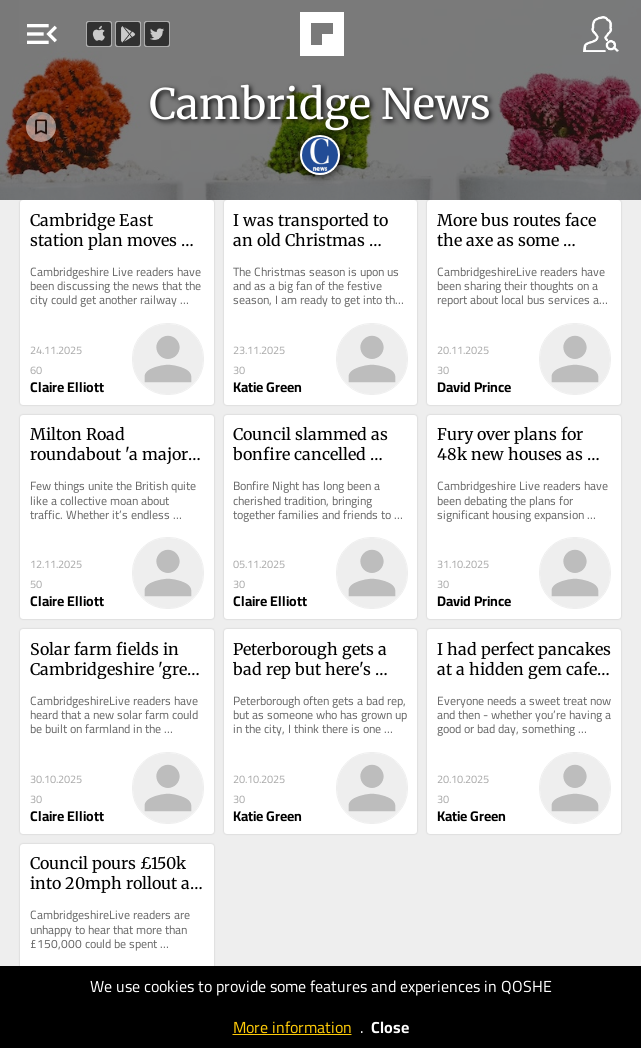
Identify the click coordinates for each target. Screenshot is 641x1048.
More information (292, 1027)
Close (390, 1027)
